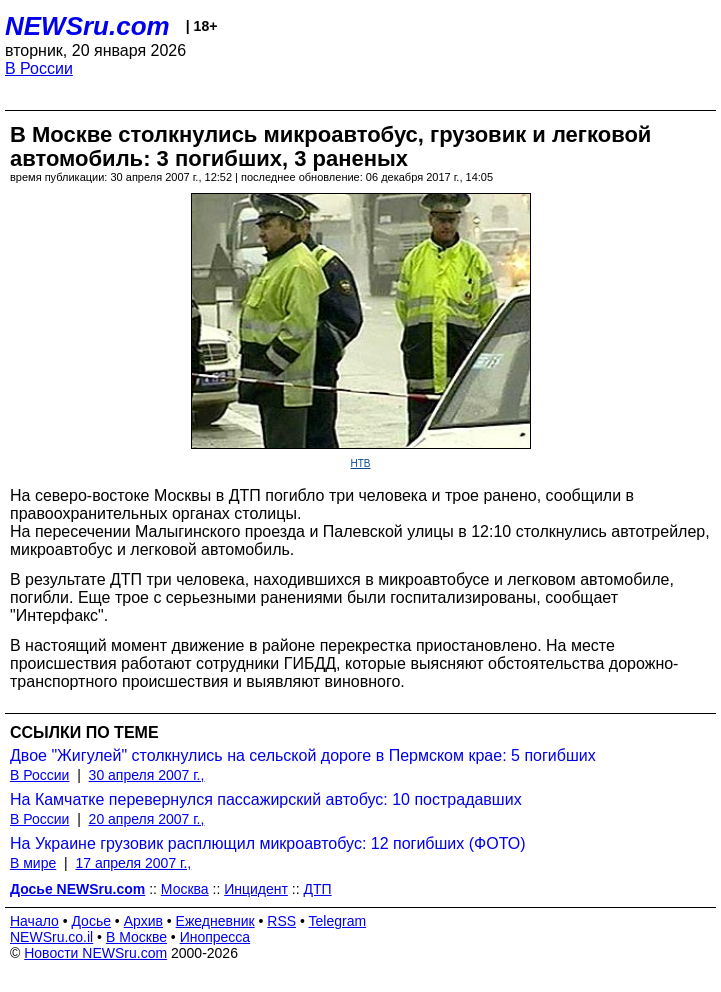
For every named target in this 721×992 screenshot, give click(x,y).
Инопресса (215, 937)
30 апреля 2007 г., (147, 775)
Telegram (338, 921)
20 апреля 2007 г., (147, 819)
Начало (34, 921)
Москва (185, 889)
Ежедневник (215, 921)
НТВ (361, 463)
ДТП (317, 889)
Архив (143, 921)
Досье (91, 921)
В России (39, 68)
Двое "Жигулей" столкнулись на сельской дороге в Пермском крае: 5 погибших (303, 755)
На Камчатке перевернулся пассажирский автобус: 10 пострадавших (266, 799)
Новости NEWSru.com (95, 953)
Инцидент (256, 889)
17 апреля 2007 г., (133, 863)
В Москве (136, 937)
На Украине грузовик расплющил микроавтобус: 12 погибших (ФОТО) (268, 843)
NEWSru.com (87, 26)
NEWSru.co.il (51, 937)
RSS (281, 921)
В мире (33, 863)
